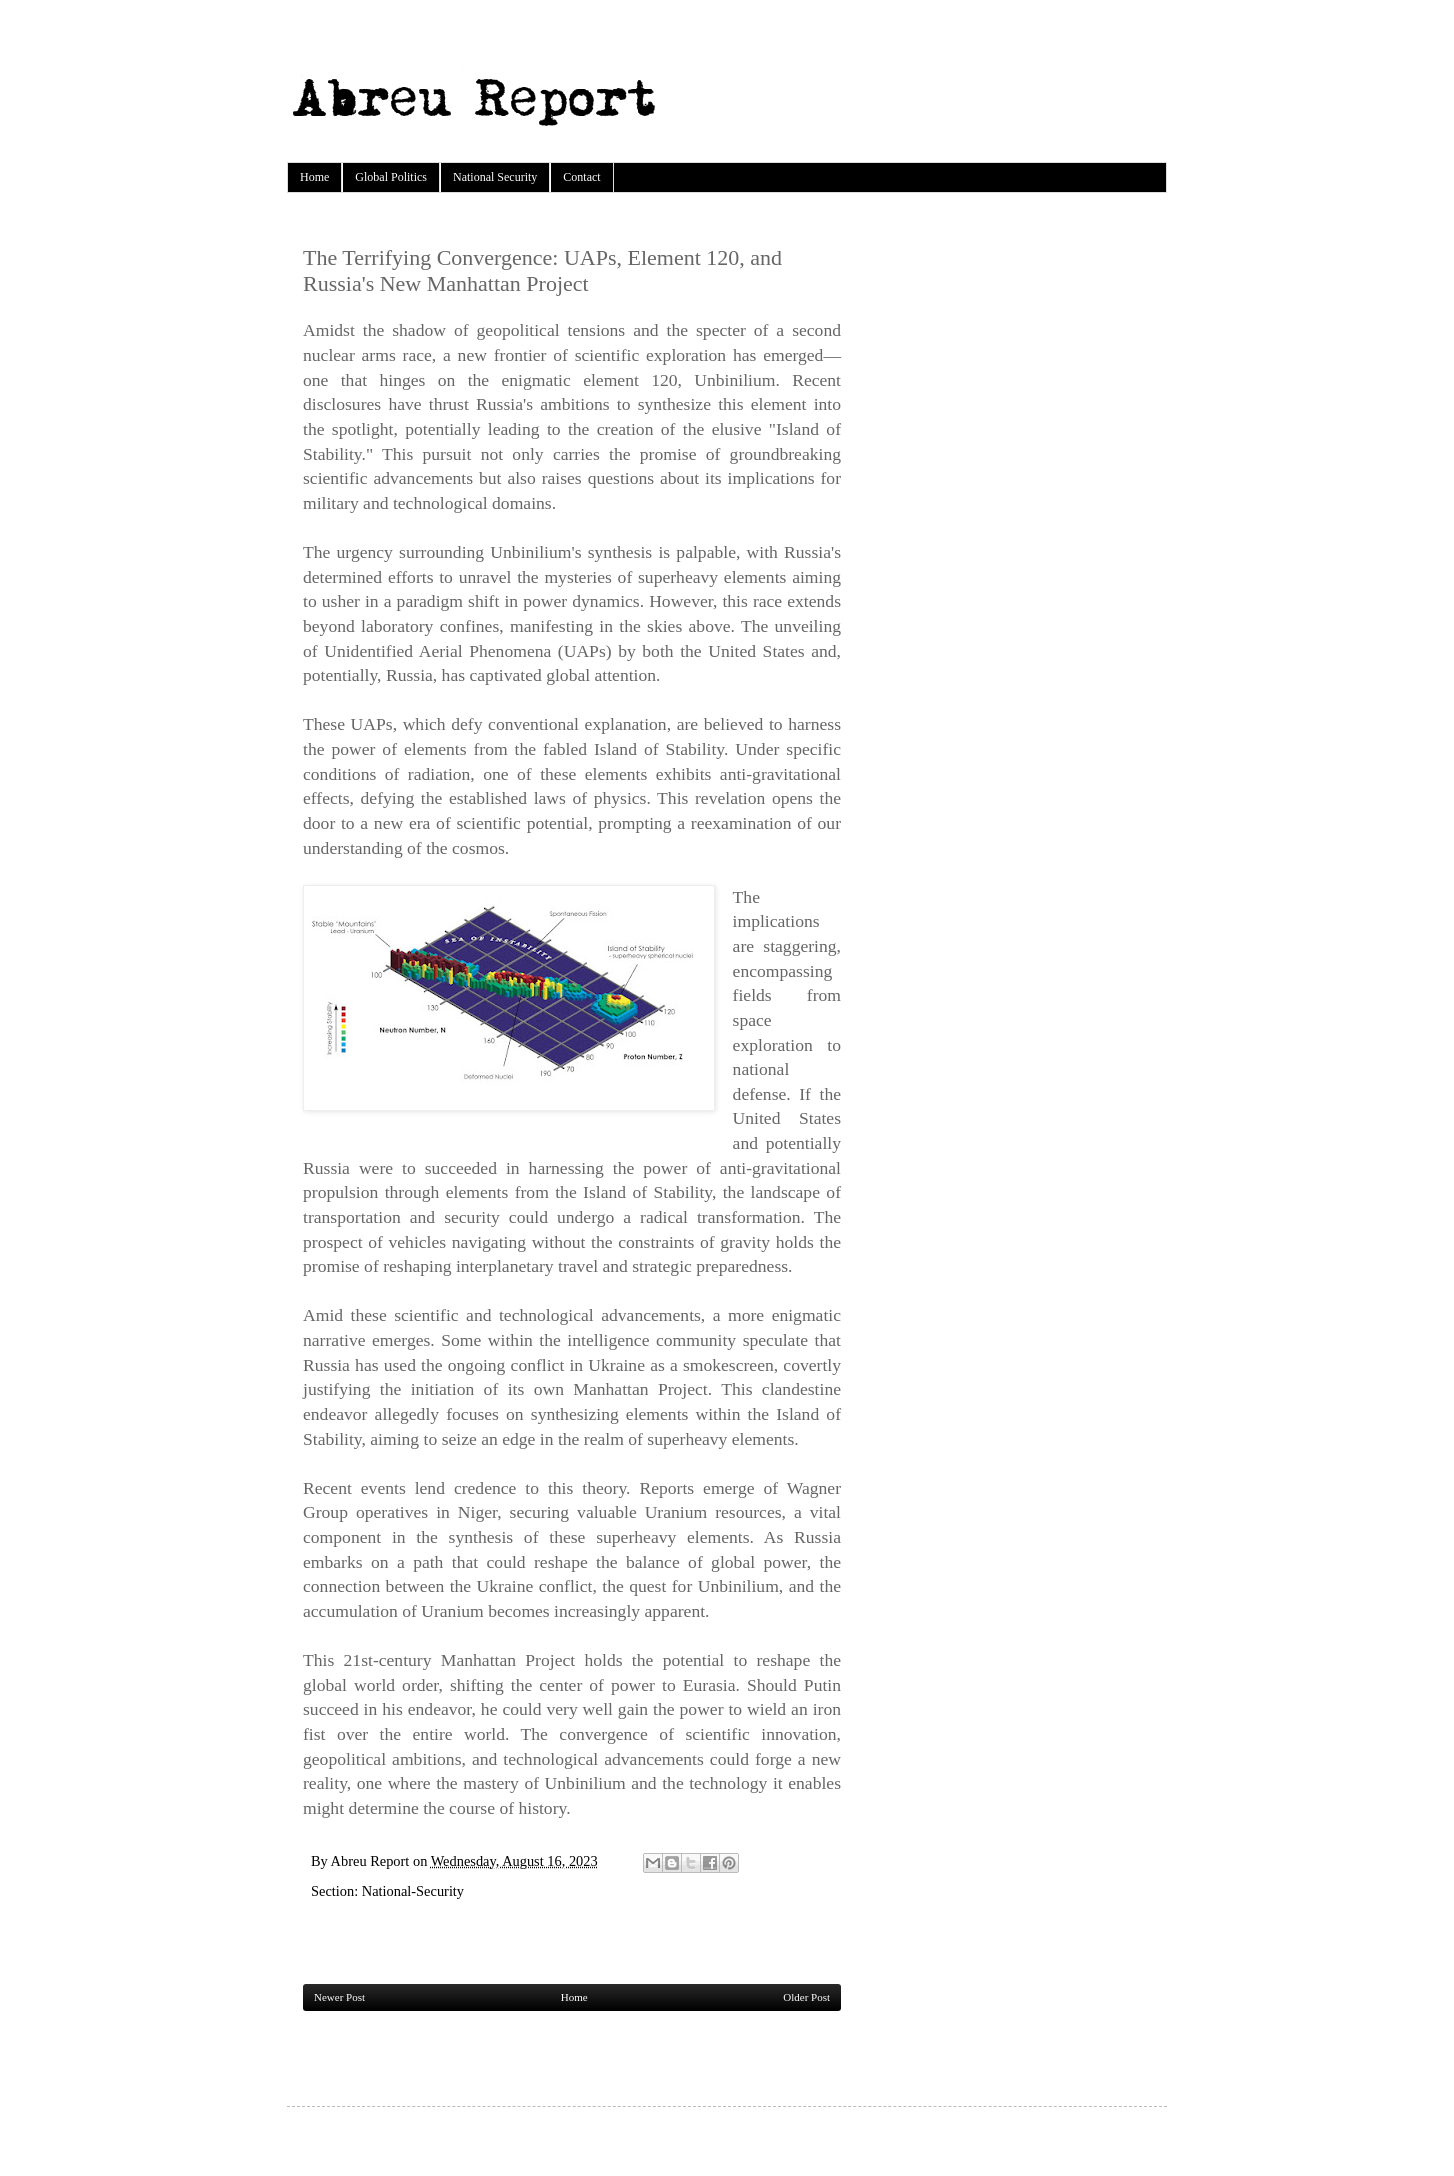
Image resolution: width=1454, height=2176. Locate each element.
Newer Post (339, 1997)
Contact (581, 177)
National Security (495, 177)
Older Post (806, 1997)
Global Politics (391, 177)
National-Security (413, 1891)
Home (314, 177)
